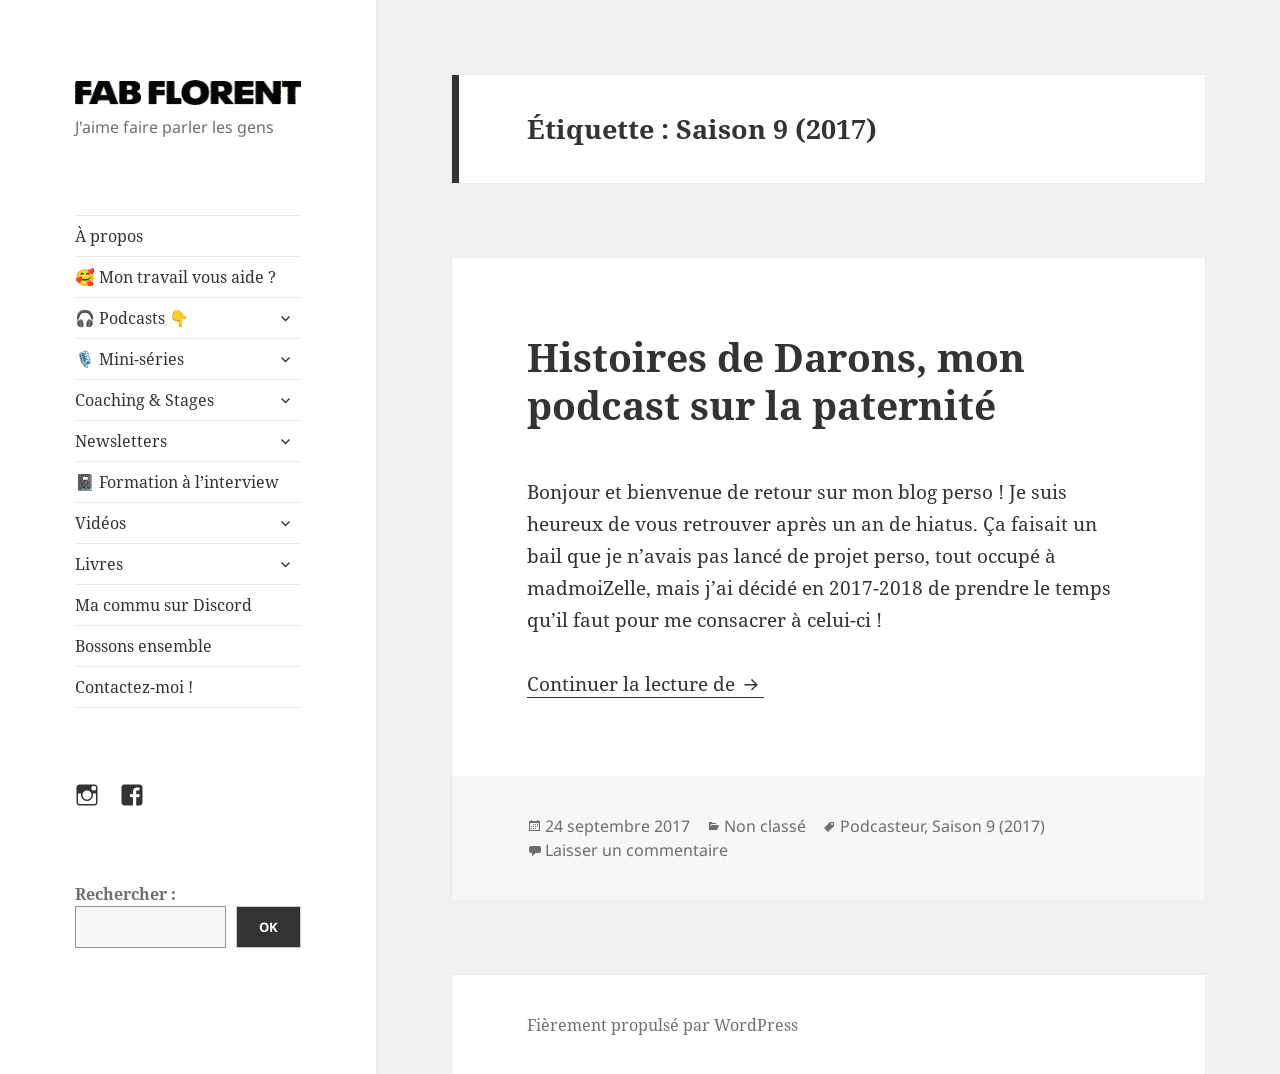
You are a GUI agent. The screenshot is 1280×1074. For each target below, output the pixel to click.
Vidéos (100, 523)
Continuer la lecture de (645, 684)
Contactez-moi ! (134, 687)
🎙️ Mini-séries (129, 359)
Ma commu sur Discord (163, 605)
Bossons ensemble (143, 646)
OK (268, 927)
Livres (99, 564)
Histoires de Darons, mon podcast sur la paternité (776, 380)
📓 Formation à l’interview (177, 482)
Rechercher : (125, 894)
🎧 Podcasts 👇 (132, 318)
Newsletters (121, 441)
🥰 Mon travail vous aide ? (175, 277)
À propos (109, 236)
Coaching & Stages (144, 400)
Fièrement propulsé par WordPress (662, 1025)
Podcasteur (882, 826)
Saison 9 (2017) (988, 826)
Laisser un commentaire (636, 850)
